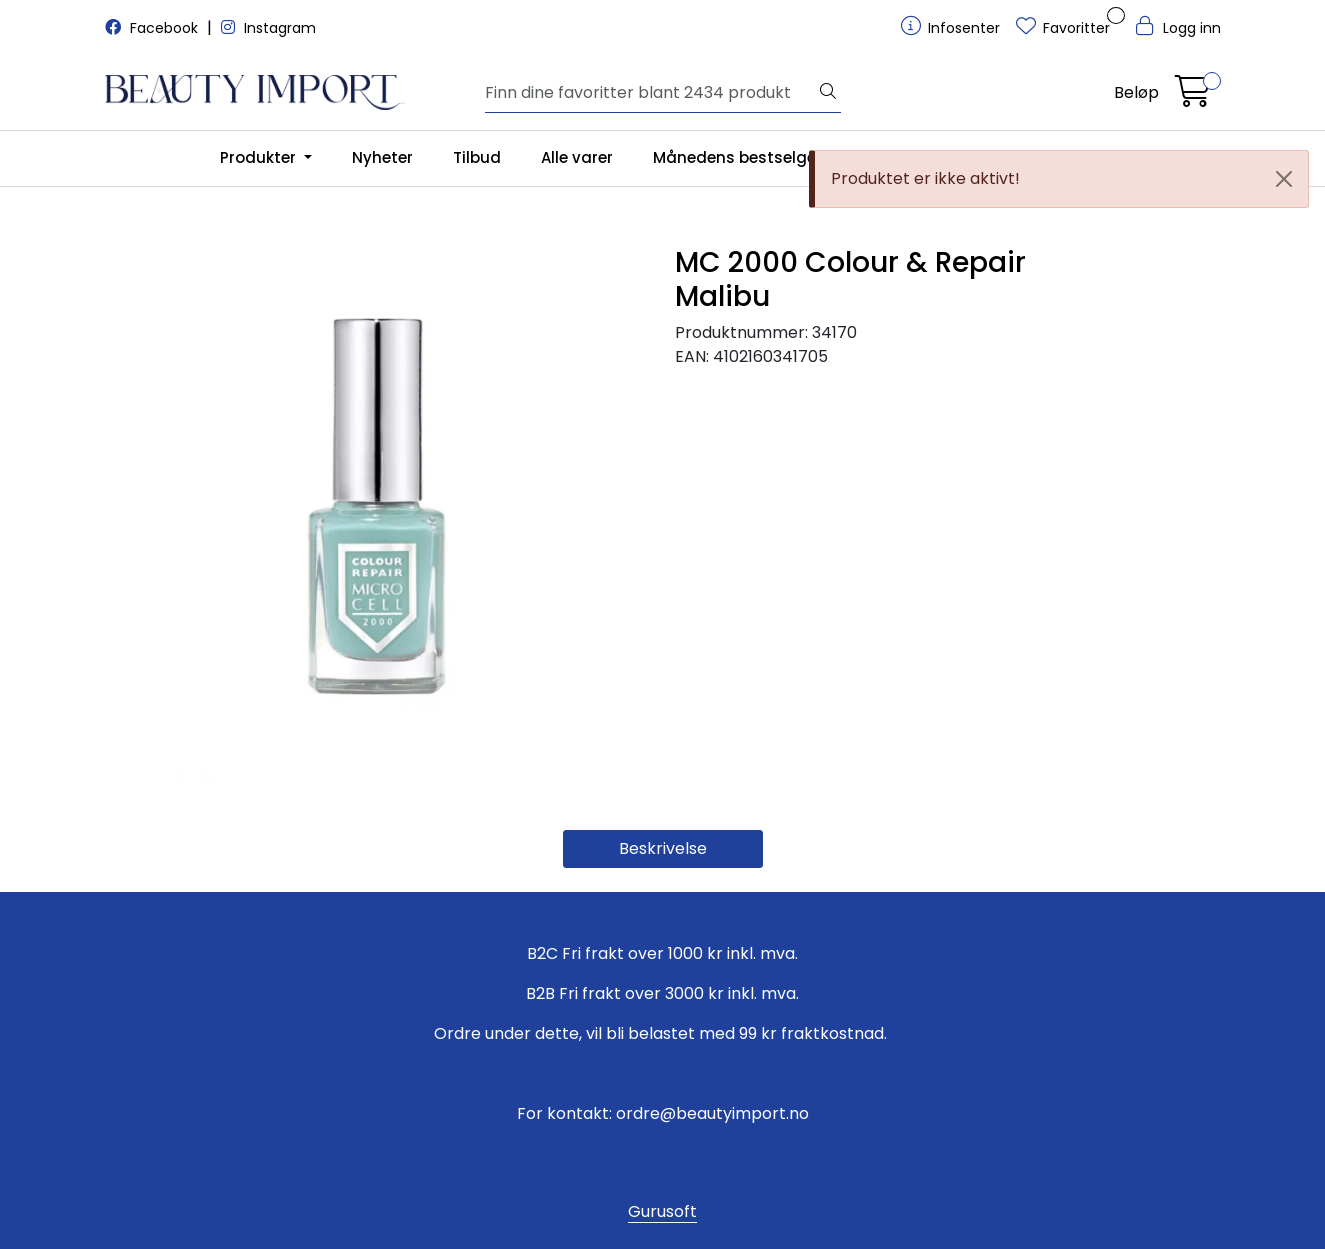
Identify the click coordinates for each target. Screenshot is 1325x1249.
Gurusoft (662, 1211)
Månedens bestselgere (742, 157)
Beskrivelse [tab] (663, 848)
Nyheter (382, 157)
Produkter (260, 157)
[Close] (1284, 179)
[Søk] (650, 93)
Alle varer (577, 157)
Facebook (153, 28)
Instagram (268, 28)
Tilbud (477, 157)
